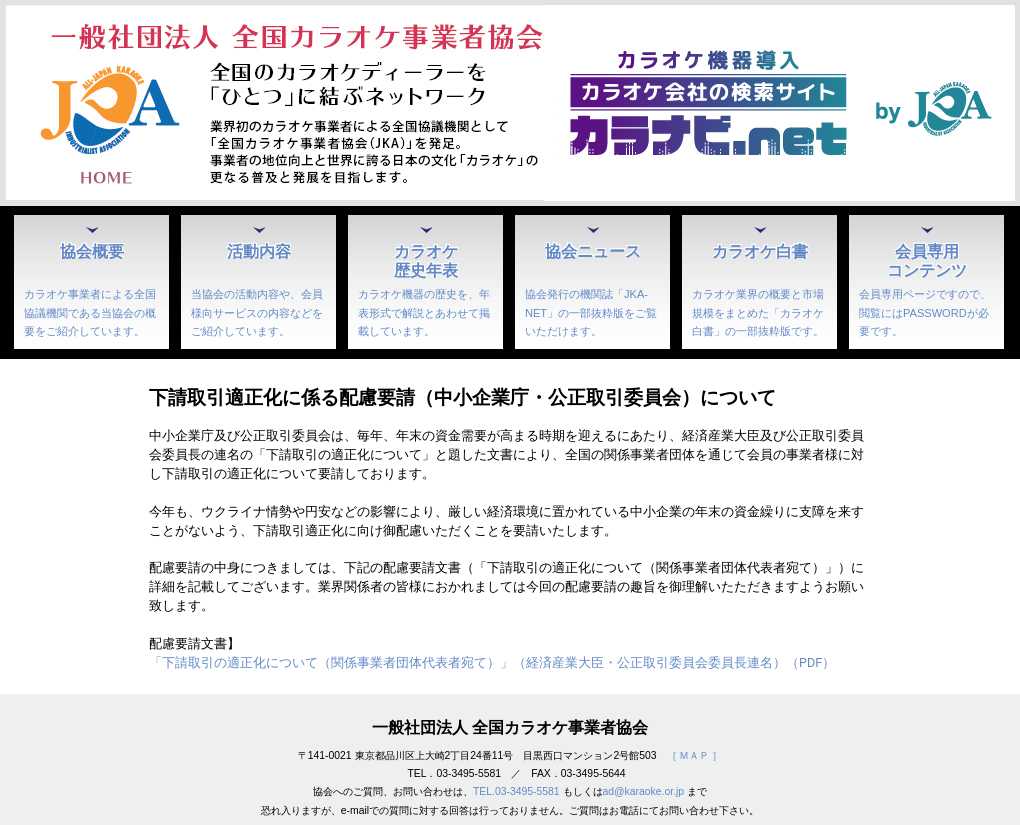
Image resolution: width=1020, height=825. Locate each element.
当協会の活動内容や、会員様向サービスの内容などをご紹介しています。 (257, 312)
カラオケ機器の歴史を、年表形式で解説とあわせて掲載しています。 (424, 312)
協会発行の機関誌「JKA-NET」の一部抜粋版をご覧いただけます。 (591, 312)
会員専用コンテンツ (927, 260)
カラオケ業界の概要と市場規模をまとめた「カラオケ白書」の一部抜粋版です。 (758, 312)
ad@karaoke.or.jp (644, 791)
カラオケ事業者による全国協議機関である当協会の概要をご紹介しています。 (90, 312)
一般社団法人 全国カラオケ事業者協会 (510, 727)
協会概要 (92, 251)
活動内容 (259, 251)
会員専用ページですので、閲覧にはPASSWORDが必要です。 (925, 312)
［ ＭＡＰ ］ (695, 755)
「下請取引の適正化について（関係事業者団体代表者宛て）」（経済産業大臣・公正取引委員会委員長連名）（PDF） (492, 662)
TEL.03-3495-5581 (516, 791)
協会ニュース (593, 251)
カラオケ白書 (760, 251)
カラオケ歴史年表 (426, 260)
